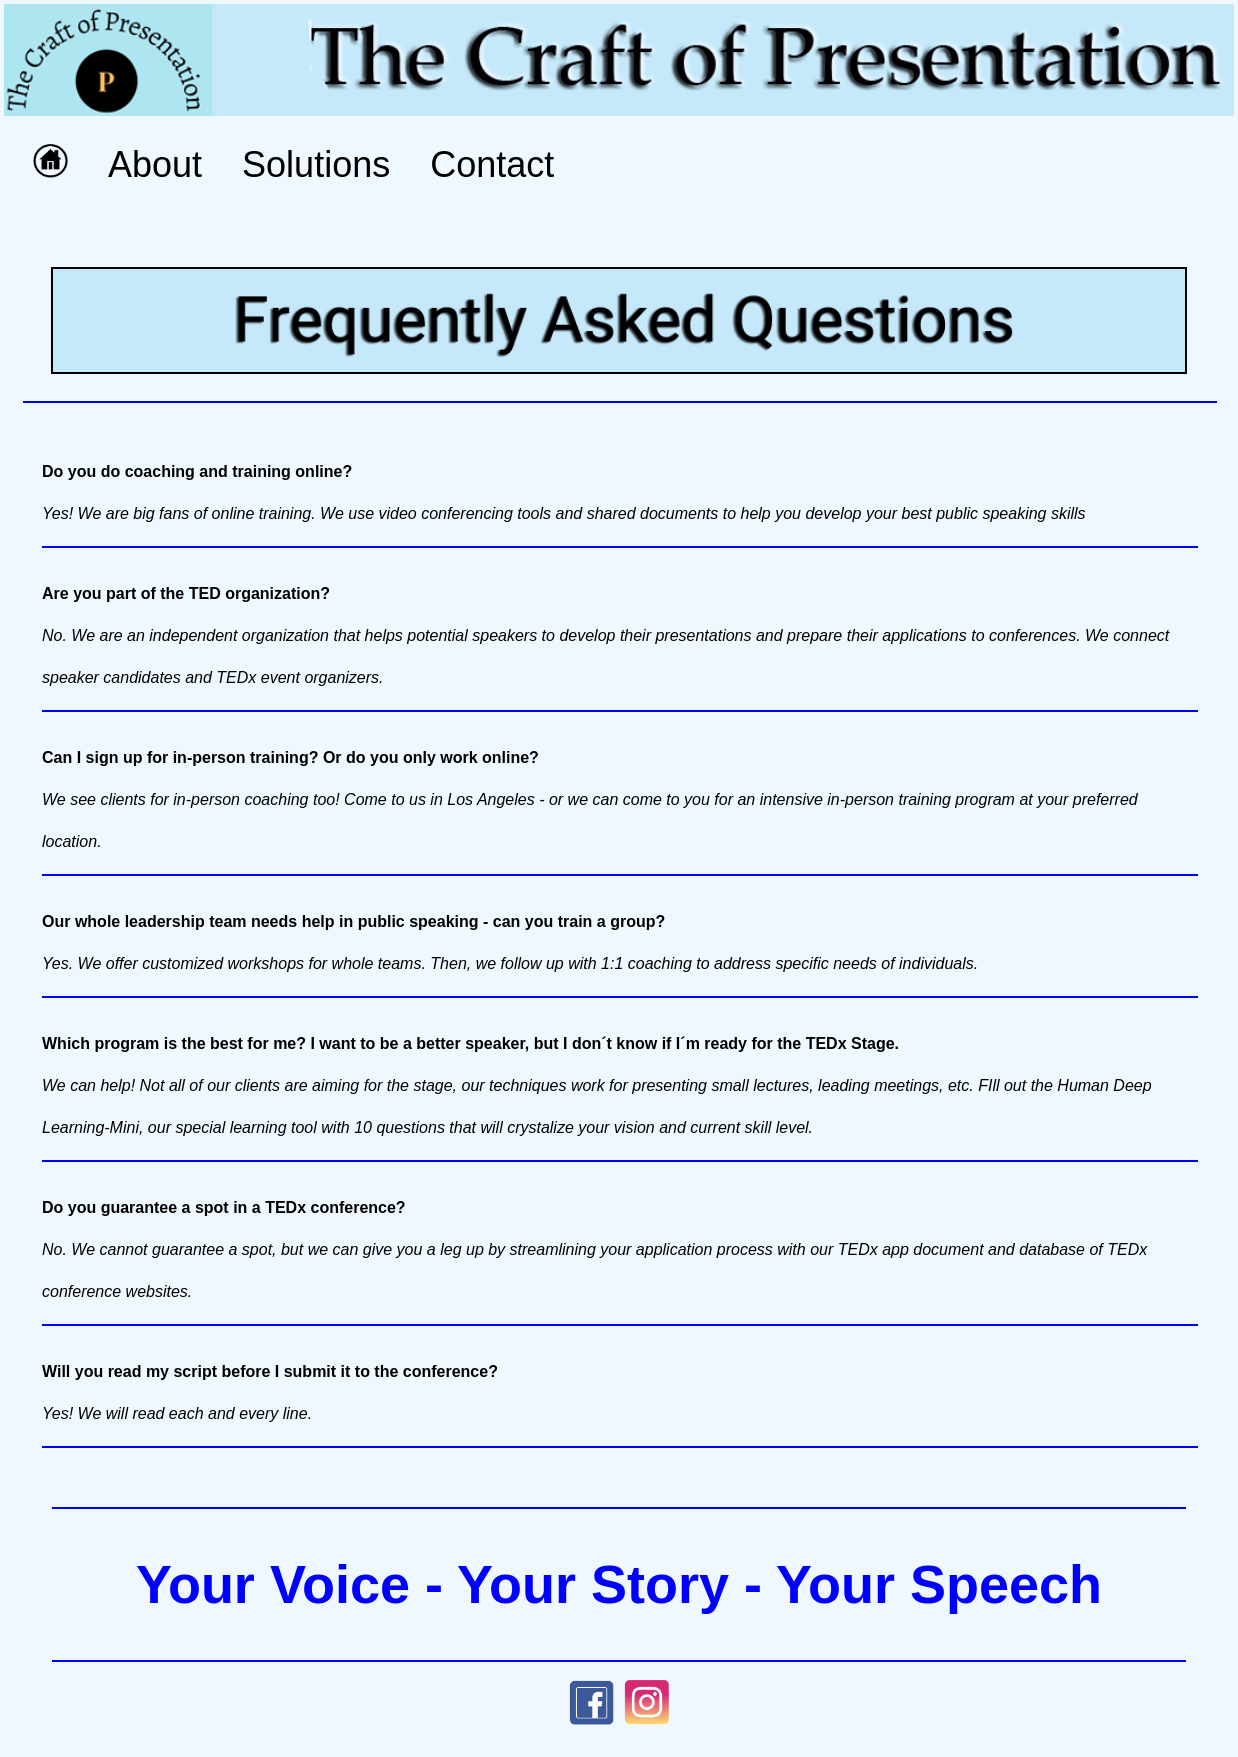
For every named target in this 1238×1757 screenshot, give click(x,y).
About (155, 164)
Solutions (316, 164)
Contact (492, 164)
